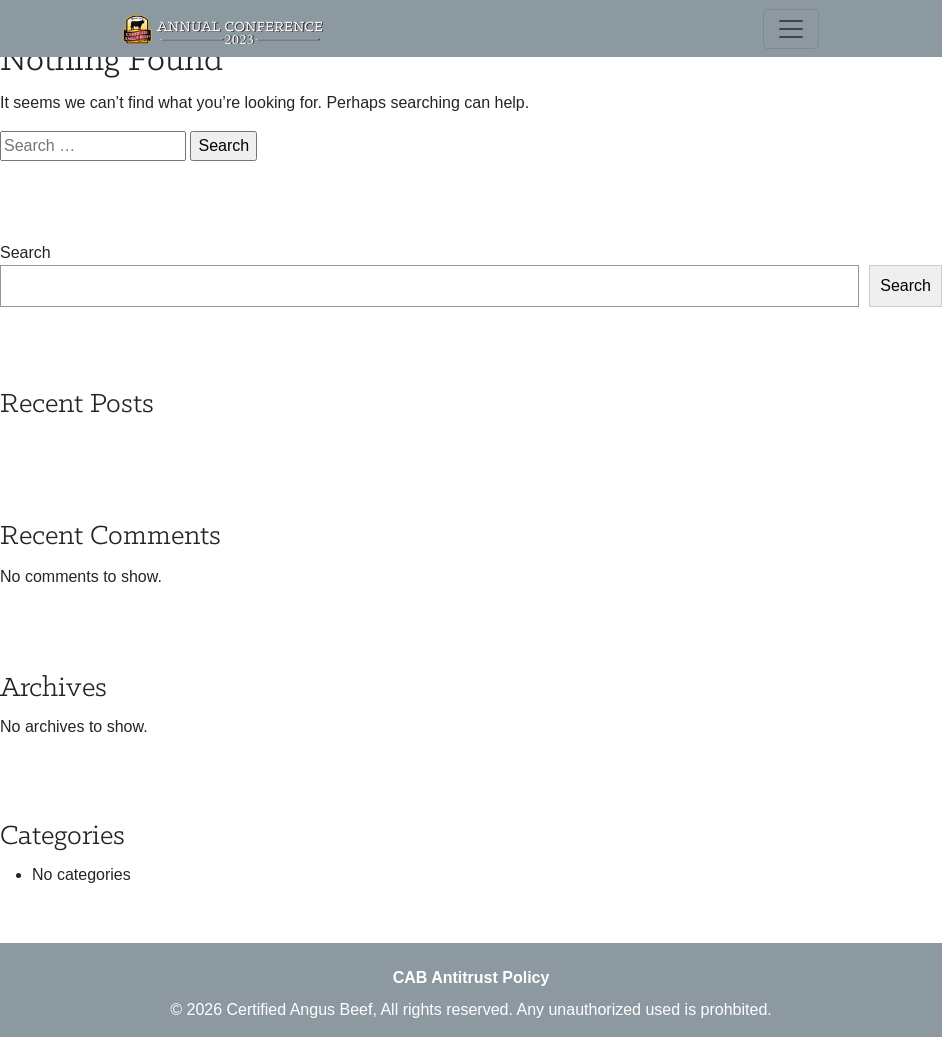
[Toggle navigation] (791, 29)
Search (25, 252)
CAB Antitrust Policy (471, 977)
